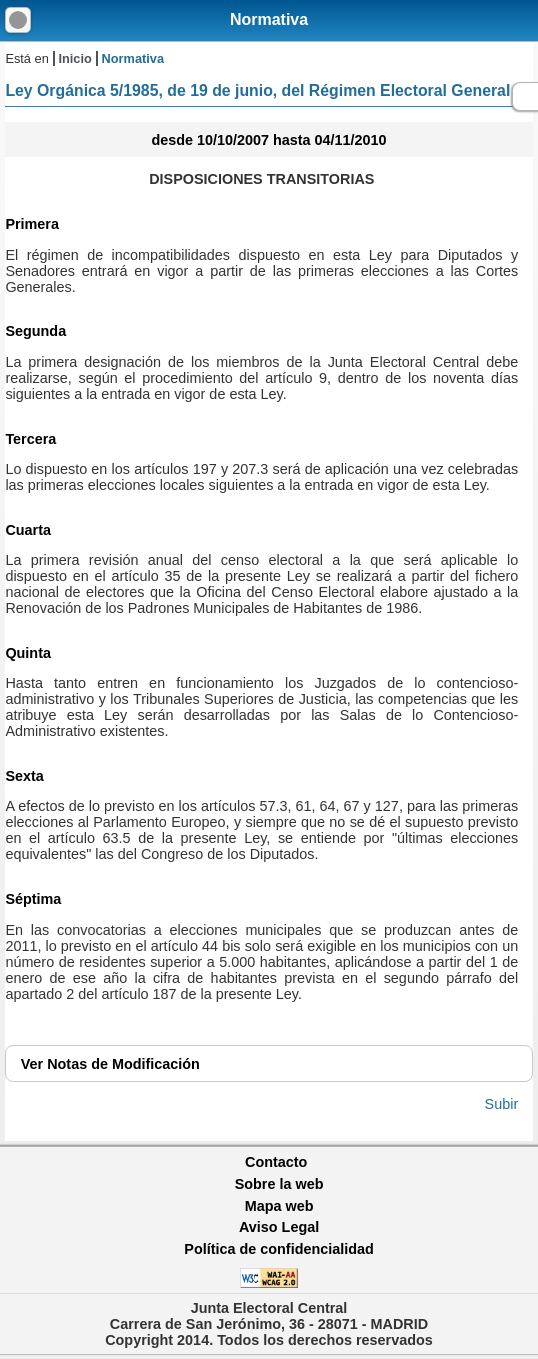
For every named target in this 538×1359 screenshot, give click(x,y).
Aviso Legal (279, 1227)
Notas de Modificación (110, 1064)
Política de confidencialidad (279, 1249)
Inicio (74, 58)
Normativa (269, 19)
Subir (502, 1104)
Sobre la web (279, 1184)
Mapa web (279, 1206)
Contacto (276, 1162)
